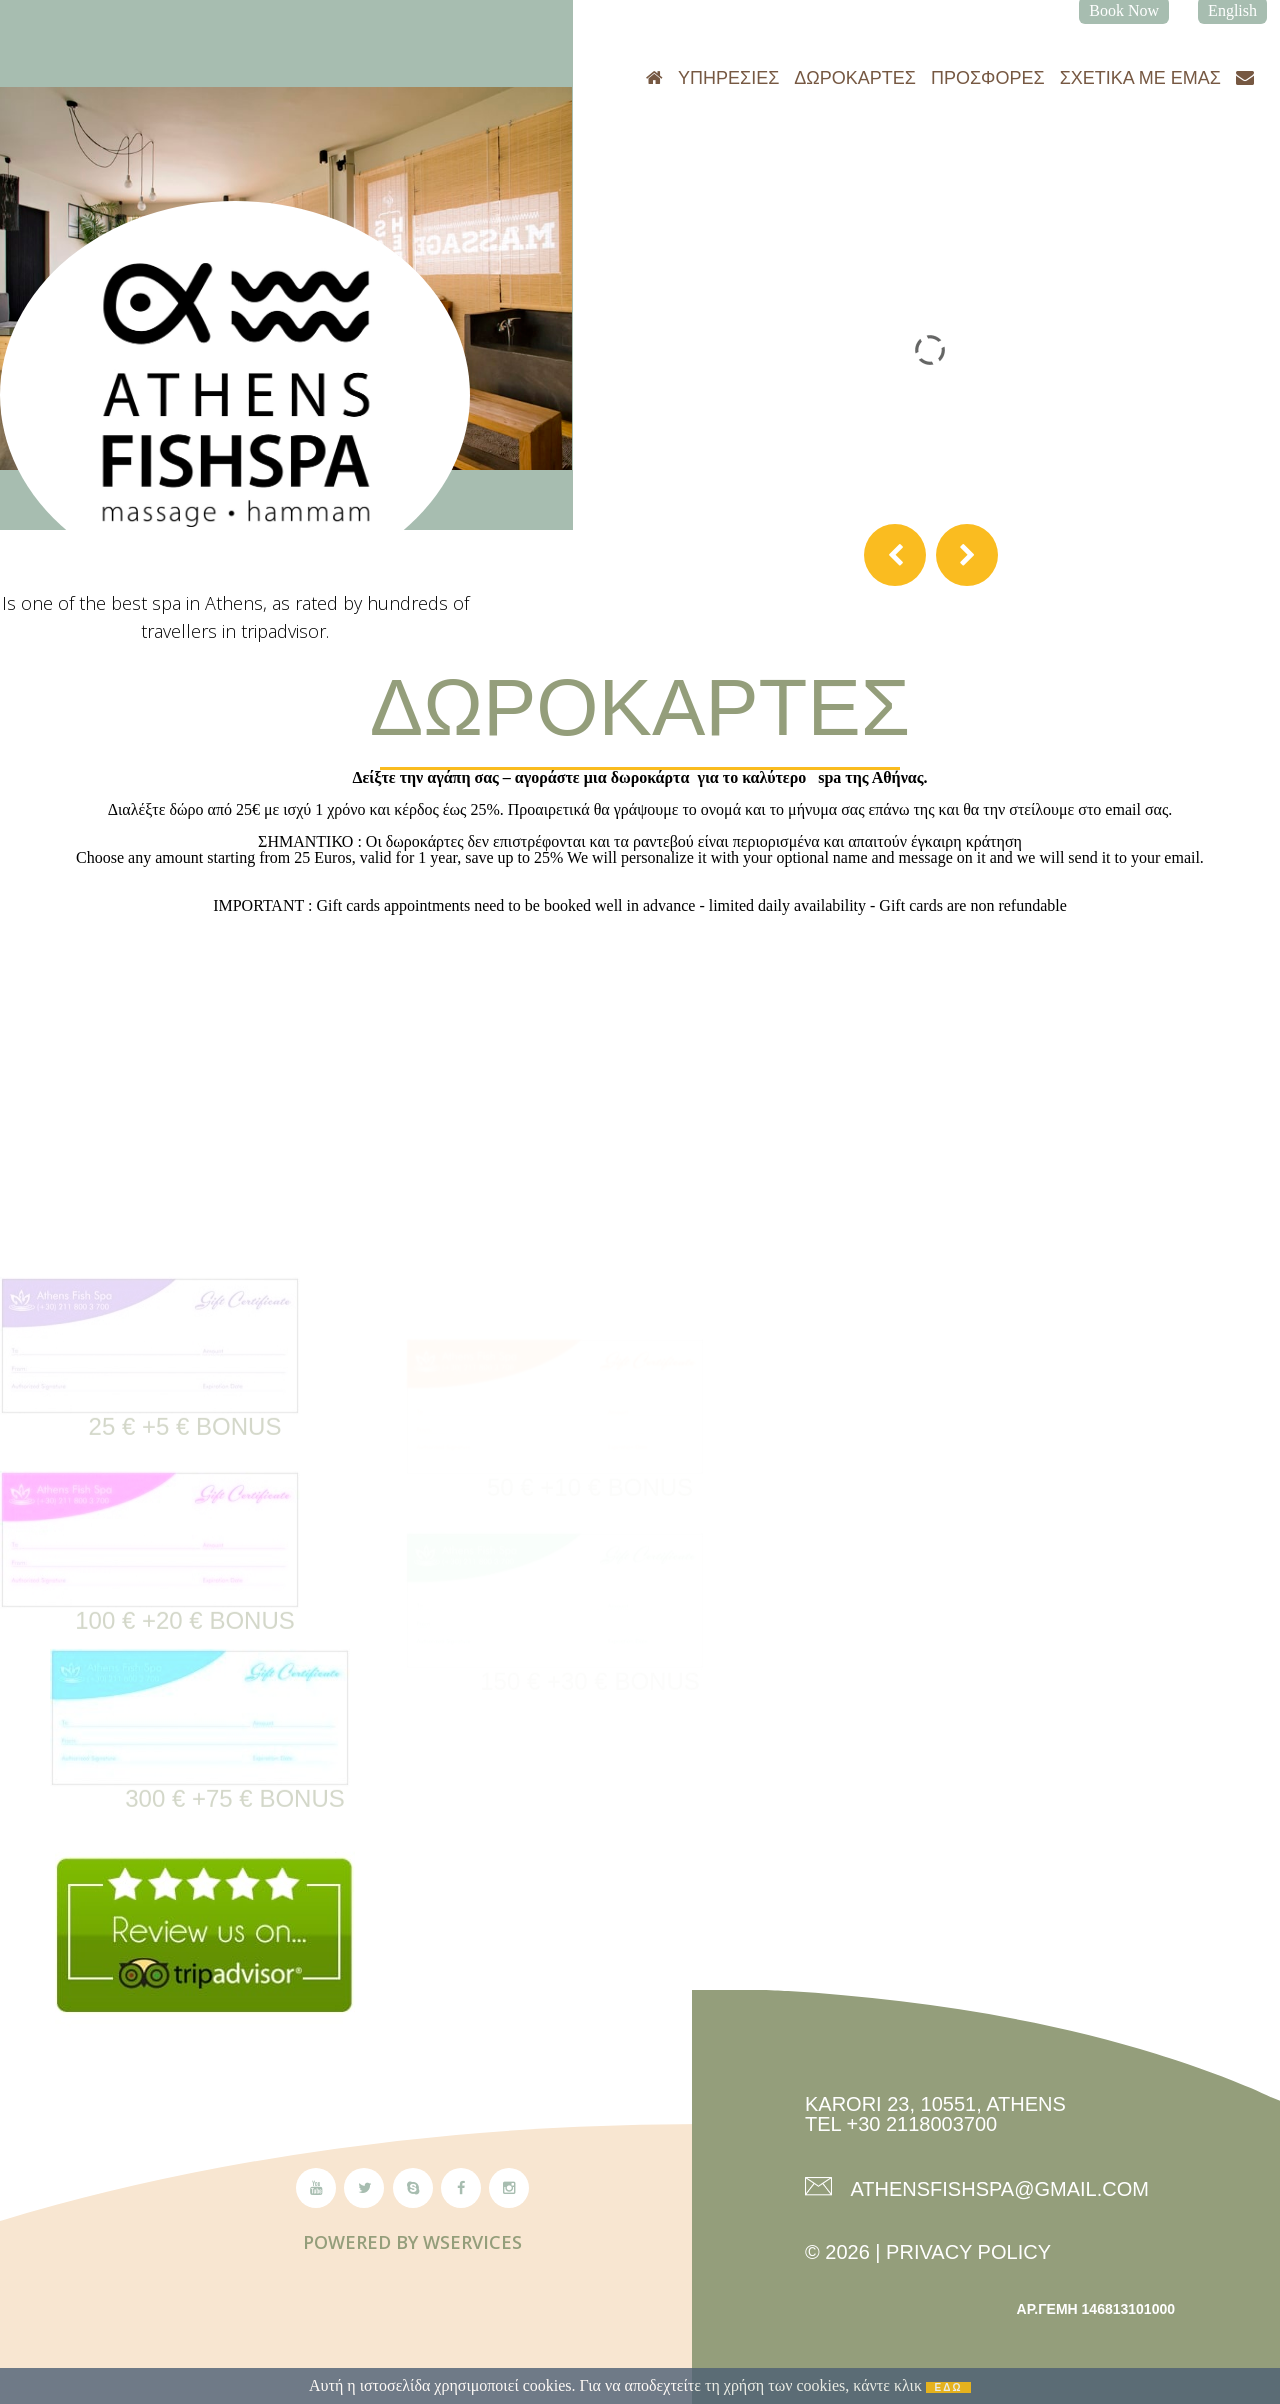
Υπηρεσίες (728, 78)
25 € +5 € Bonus (185, 1484)
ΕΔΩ (949, 2387)
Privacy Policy (968, 2252)
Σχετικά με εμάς (1140, 78)
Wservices (472, 2242)
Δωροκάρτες (855, 78)
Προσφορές (988, 78)
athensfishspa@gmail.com (997, 2188)
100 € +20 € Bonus (184, 1678)
